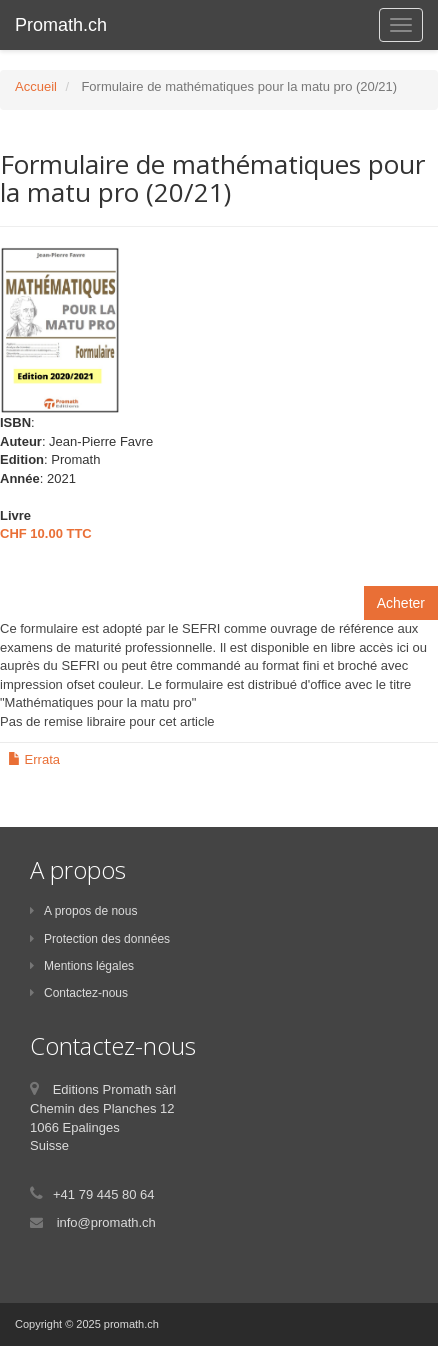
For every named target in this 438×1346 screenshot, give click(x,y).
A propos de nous (83, 911)
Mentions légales (82, 966)
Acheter (401, 603)
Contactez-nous (79, 993)
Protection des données (100, 939)
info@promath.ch (106, 1222)
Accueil (36, 86)
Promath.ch (61, 25)
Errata (34, 759)
